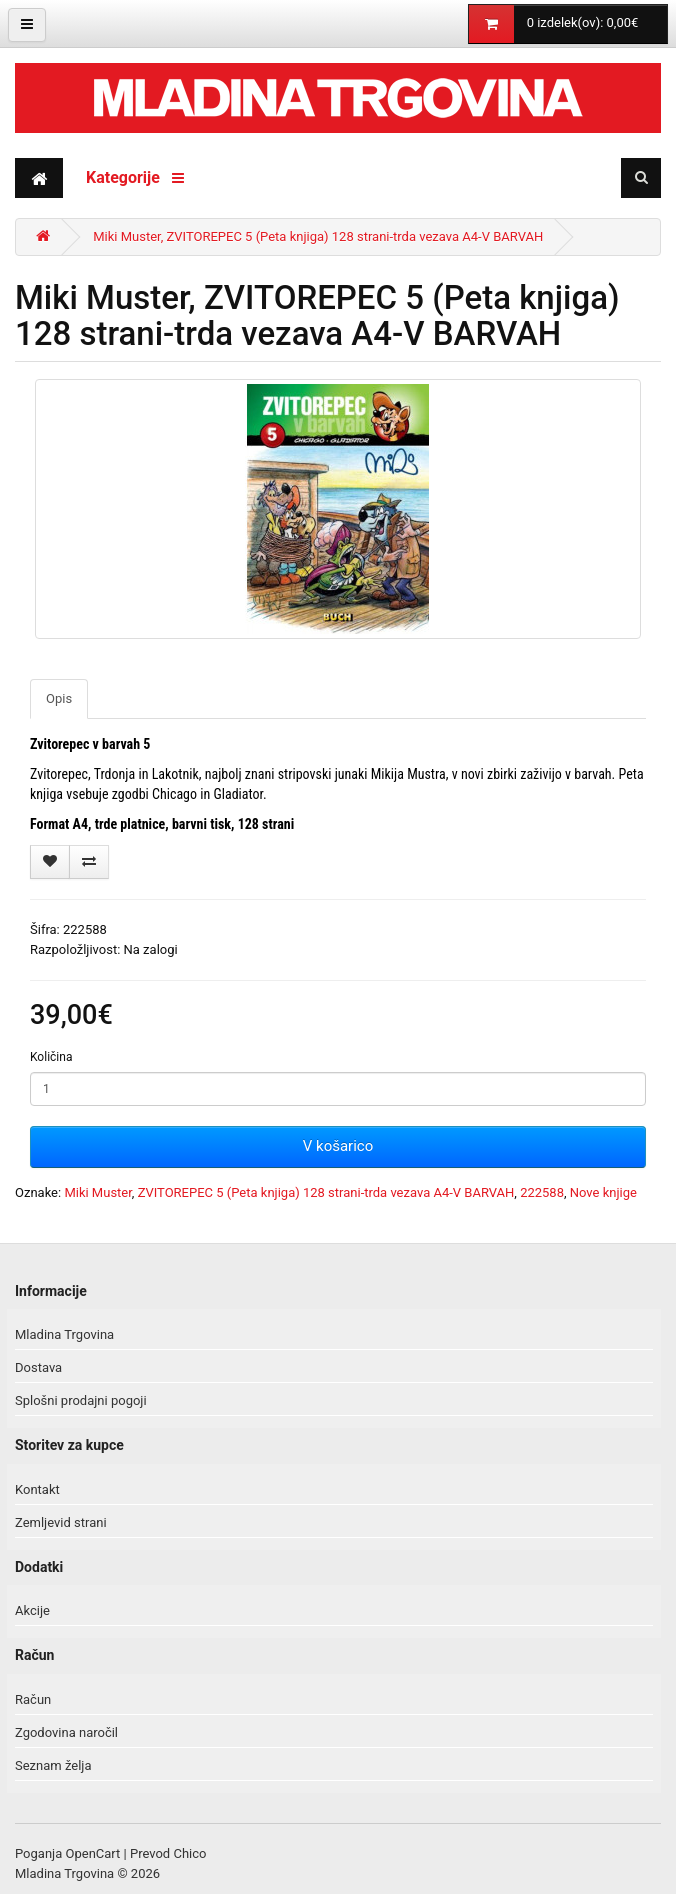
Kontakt (37, 1489)
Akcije (32, 1610)
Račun (33, 1699)
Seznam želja (53, 1765)
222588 (542, 1192)
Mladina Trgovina (64, 1334)
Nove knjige (603, 1192)
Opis (59, 698)
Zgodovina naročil (66, 1732)
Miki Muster (97, 1192)
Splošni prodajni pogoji (81, 1400)
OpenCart (93, 1853)
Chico (189, 1853)
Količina (51, 1057)
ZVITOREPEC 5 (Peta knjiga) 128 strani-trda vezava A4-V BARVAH (326, 1192)
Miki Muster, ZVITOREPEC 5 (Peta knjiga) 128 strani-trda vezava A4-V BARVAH (318, 236)
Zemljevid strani (61, 1522)
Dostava (38, 1367)
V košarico (338, 1146)
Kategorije (135, 177)
